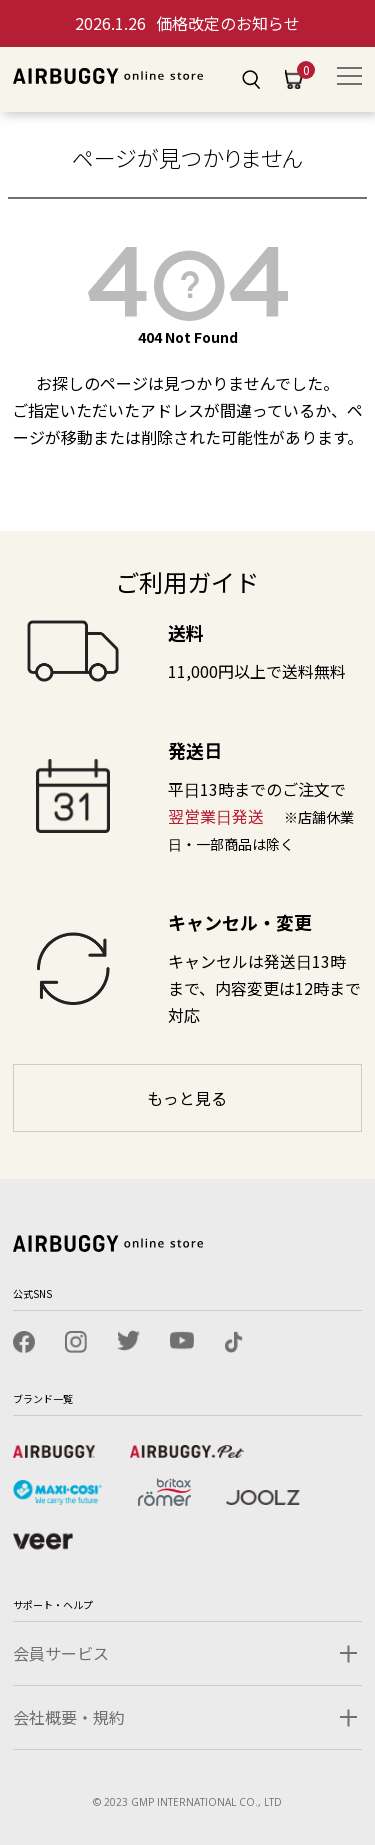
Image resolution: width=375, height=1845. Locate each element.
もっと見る (187, 1098)
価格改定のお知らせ (187, 23)
